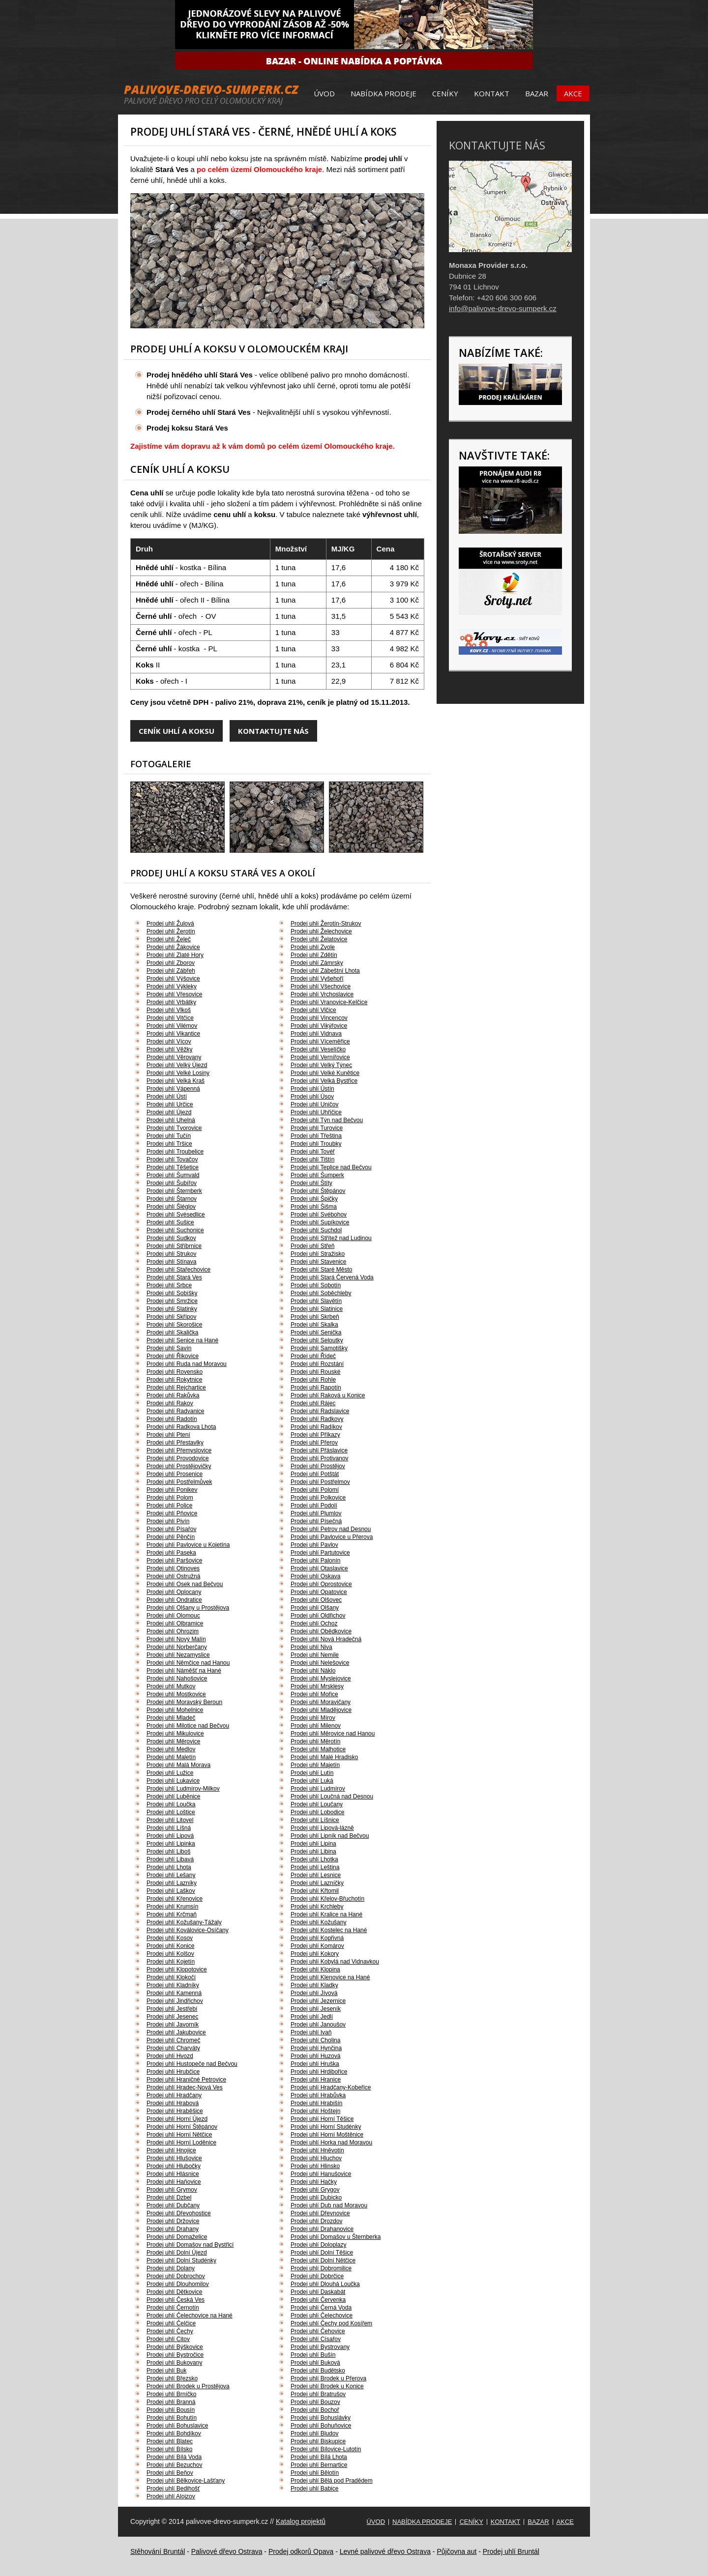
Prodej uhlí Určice (170, 1104)
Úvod (324, 93)
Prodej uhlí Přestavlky (175, 1442)
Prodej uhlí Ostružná (173, 1576)
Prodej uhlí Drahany (173, 2229)
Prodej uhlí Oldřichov (318, 1615)
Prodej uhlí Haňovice (174, 2181)
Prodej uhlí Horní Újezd (177, 2118)
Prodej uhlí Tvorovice (174, 1128)
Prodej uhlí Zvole (313, 947)
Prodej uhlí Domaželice (177, 2236)
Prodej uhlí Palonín (315, 1560)
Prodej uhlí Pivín (168, 1521)
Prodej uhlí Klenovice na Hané (330, 1977)
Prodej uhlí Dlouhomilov (178, 2284)
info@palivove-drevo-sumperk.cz (503, 308)
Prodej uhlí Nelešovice (320, 1662)
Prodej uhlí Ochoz (314, 1623)
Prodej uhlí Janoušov (318, 2024)
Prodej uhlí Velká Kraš (176, 1080)
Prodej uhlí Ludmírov (318, 1788)
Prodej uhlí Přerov (314, 1442)
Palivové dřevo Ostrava (227, 2551)
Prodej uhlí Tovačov (172, 1159)
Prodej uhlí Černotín (173, 2307)
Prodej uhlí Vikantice (173, 1033)
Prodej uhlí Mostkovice (176, 1694)
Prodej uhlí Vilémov (172, 1025)
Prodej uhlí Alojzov (171, 2496)
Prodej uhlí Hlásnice (173, 2174)
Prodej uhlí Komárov (317, 1945)
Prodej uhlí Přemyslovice (179, 1450)
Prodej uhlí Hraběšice (175, 2111)
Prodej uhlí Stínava (171, 1261)
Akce (573, 93)
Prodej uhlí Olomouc (173, 1615)
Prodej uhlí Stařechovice (178, 1269)
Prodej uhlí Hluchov (316, 2158)
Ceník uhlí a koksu (176, 731)
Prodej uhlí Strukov (171, 1253)
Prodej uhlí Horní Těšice (322, 2118)
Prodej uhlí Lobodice (317, 1812)
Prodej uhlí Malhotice (318, 1749)
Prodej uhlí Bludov (314, 2433)
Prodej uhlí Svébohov (319, 1214)
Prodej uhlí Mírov (313, 1717)
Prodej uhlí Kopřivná (317, 1938)
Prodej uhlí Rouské (315, 1371)
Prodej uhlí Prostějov (318, 1466)
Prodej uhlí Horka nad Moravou (331, 2142)
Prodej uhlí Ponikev (172, 1489)
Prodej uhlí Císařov (316, 2339)
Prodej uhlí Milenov (316, 1725)
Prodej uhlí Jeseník (316, 2008)
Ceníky (445, 93)
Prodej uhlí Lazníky (172, 1883)
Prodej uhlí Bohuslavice (177, 2425)
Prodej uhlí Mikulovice (175, 1733)
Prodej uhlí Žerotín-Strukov (326, 923)
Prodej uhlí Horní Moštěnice (327, 2134)
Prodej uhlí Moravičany (321, 1702)
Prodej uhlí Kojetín (171, 1961)
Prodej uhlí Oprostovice (321, 1584)
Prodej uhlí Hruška (315, 2063)
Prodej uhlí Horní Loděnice (181, 2142)
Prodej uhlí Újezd (169, 1112)
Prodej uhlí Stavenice (318, 1261)
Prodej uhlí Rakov (170, 1403)
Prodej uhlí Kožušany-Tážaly (184, 1922)
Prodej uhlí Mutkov (171, 1686)
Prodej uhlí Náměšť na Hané (184, 1670)
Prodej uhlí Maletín (171, 1757)
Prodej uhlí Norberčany (177, 1647)
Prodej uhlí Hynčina (316, 2048)
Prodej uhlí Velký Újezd (177, 1065)
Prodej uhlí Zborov (171, 962)
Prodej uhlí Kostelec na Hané (329, 1930)
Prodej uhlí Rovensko (175, 1371)
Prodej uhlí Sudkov (171, 1238)
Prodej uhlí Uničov (314, 1104)
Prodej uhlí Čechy (170, 2331)
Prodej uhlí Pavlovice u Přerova (332, 1537)
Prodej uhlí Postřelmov (320, 1481)
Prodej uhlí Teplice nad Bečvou (331, 1167)
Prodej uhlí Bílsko (169, 2449)
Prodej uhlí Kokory (315, 1953)
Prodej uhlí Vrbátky (171, 1002)
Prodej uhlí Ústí (167, 1096)
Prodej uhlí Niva (311, 1647)
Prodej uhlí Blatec (170, 2441)
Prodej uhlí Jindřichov (175, 2000)
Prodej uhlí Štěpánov (318, 1190)
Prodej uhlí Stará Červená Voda (332, 1277)
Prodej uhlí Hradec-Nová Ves (185, 2087)
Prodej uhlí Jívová (314, 1993)
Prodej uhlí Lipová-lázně (322, 1827)
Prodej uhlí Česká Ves (176, 2299)
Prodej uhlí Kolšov (170, 1953)
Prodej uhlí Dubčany (173, 2205)
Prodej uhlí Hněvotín (317, 2150)
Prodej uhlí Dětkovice (174, 2291)
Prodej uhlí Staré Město (321, 1269)
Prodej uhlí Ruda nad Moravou (187, 1363)
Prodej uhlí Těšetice (173, 1167)
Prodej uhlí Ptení (168, 1434)
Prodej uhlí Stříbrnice (174, 1246)
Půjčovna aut (456, 2551)
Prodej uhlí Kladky (314, 1985)
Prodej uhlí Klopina (315, 1969)
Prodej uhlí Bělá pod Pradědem (332, 2480)
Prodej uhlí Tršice (169, 1143)
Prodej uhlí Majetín (315, 1765)
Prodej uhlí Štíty (311, 1183)
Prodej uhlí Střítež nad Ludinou (331, 1238)
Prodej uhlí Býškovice (175, 2347)
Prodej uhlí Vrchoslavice (322, 994)
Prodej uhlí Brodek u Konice (327, 2386)
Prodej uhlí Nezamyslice (178, 1654)
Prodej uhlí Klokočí (171, 1977)
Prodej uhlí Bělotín (315, 2472)
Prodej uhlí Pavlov (314, 1544)
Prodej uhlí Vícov (169, 1041)
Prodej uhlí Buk (166, 2370)
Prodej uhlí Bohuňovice (321, 2425)
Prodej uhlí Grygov (315, 2189)
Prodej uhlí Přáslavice (319, 1450)
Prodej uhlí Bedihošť (173, 2488)
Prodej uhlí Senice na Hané (182, 1340)
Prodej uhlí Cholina (315, 2040)
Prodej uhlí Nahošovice (177, 1678)
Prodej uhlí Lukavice (173, 1780)
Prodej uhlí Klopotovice (177, 1969)
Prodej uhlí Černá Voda (321, 2307)
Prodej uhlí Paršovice (174, 1560)
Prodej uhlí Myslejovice (321, 1678)
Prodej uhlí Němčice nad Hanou (188, 1662)
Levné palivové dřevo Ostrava (385, 2551)
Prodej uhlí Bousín (171, 2409)
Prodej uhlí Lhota (169, 1867)
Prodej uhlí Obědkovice (321, 1631)
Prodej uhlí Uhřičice (316, 1112)
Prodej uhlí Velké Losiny (178, 1073)
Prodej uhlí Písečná (316, 1521)
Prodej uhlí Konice (170, 1945)
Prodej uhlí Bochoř (315, 2409)
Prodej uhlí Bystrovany (320, 2347)
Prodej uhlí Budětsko (318, 2370)
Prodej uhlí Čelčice (171, 2323)
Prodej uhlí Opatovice (319, 1592)
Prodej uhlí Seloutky (317, 1340)
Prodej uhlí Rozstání (317, 1363)
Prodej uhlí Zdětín (314, 955)
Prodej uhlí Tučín (169, 1135)
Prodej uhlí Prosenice (175, 1474)
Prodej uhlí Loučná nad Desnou (332, 1796)
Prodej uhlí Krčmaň (172, 1914)
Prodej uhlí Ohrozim (173, 1631)
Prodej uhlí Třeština (316, 1135)
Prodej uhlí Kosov (170, 1938)
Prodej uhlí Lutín (312, 1772)
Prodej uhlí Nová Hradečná (326, 1639)
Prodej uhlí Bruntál (511, 2551)
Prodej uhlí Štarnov (172, 1198)
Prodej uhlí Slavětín (316, 1301)
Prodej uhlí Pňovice (172, 1513)
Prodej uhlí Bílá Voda (174, 2457)
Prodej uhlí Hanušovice (321, 2174)
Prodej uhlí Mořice (314, 1694)
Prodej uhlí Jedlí (312, 2016)
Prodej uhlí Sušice (170, 1222)
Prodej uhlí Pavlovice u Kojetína (188, 1544)
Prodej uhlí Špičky (314, 1198)
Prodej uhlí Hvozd (170, 2056)
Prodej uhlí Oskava (315, 1576)
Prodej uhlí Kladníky (173, 1985)
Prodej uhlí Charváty (173, 2048)
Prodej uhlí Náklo (313, 1670)
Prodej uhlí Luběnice (173, 1796)
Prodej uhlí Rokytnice (174, 1379)
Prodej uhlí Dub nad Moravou (329, 2205)
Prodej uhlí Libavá (170, 1859)
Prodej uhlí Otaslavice (319, 1568)
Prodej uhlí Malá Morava (178, 1765)
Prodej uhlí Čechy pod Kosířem (331, 2323)
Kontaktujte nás (273, 731)
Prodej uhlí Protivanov (319, 1458)
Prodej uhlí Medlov (171, 1749)
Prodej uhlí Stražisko (318, 1253)
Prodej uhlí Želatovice (319, 939)
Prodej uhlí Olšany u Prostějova (188, 1607)
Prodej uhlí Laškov (171, 1890)
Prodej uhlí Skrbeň (315, 1316)
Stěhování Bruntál (157, 2551)
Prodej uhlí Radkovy (317, 1419)
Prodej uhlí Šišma (314, 1206)
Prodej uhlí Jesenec (172, 2016)
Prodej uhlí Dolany (171, 2268)
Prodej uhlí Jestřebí (172, 2008)
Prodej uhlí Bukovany (174, 2362)
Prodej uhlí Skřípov (171, 1316)
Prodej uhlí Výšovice (173, 978)
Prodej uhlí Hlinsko (315, 2166)
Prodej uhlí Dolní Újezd (177, 2252)
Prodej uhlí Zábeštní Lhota (325, 970)
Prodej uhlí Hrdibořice (319, 2071)
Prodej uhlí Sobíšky (172, 1293)
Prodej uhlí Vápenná (173, 1088)
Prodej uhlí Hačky (314, 2181)
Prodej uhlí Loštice (171, 1812)
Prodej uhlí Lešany (171, 1875)
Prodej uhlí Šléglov (171, 1206)
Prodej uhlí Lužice (170, 1772)
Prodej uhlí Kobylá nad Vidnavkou (335, 1961)
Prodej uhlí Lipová (170, 1835)
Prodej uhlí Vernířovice (320, 1057)
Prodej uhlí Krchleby (317, 1906)
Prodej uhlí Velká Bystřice (324, 1080)
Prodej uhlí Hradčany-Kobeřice (331, 2087)
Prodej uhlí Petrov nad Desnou (331, 1529)
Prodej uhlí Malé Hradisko (324, 1757)
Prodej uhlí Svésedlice (176, 1214)
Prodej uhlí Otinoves (173, 1568)
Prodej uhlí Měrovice (173, 1741)
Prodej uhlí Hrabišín (316, 2103)
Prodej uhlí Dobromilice (321, 2268)
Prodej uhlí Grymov (172, 2189)
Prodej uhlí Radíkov (316, 1426)
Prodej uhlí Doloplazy (318, 2244)
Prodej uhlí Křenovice (175, 1898)
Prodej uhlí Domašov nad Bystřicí (190, 2244)
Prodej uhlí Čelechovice (322, 2315)
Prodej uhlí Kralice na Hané (326, 1914)
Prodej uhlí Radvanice (175, 1411)
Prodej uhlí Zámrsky (317, 962)
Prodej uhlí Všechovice (321, 986)
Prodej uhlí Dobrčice (317, 2276)
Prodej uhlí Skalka (314, 1324)
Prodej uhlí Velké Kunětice (325, 1073)
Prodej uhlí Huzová (315, 2056)
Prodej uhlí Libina (313, 1851)
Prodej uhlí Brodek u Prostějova (188, 2386)
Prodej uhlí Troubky (316, 1143)
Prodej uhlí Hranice (316, 2079)
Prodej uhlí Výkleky (172, 986)
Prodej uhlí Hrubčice (173, 2071)
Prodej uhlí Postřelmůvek (179, 1481)
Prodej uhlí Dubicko (316, 2197)
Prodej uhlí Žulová (170, 923)
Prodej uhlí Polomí (315, 1489)
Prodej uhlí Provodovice (178, 1458)
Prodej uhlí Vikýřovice (319, 1025)
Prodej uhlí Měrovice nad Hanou (333, 1733)
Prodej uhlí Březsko (172, 2378)
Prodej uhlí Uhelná (171, 1120)
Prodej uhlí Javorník (173, 2024)
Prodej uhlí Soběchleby (321, 1293)
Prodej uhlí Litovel (170, 1820)
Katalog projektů (300, 2521)
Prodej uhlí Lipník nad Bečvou (330, 1835)
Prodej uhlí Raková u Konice (328, 1395)
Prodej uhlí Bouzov (315, 2402)
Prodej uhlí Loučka (171, 1804)
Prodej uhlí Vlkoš (169, 1010)
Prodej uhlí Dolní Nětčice (323, 2260)
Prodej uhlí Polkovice (318, 1497)
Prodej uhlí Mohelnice (175, 1710)
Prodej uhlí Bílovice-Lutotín (326, 2449)
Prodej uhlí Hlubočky (174, 2166)
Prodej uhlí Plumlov (316, 1513)
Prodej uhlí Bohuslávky (321, 2417)
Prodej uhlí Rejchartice (176, 1387)
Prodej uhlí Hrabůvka (318, 2095)
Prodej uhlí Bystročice (175, 2354)
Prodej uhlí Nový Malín (176, 1639)
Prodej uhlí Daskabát (318, 2291)
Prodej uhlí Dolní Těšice (322, 2252)
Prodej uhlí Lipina (313, 1843)
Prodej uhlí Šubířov (172, 1183)
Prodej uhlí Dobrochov (176, 2276)
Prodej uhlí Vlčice (313, 1010)
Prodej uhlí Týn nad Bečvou (327, 1120)
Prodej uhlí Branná (171, 2402)
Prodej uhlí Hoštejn (315, 2111)
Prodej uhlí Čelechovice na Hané (190, 2315)
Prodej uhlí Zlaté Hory (175, 955)
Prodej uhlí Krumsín (172, 1906)
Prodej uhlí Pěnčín (171, 1537)
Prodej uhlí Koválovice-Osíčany (188, 1930)
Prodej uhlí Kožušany (318, 1922)
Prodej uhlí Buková (315, 2362)
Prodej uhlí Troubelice (175, 1151)
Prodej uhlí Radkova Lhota (181, 1426)
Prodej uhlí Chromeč (173, 2040)
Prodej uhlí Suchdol (316, 1230)
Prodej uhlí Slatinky (172, 1308)
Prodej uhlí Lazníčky (317, 1883)
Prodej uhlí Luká (312, 1780)
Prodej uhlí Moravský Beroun (184, 1702)
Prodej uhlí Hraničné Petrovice (186, 2079)
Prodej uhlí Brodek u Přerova (328, 2378)
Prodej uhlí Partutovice (320, 1552)
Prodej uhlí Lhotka (314, 1859)
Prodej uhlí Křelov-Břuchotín (327, 1898)
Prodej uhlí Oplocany (174, 1592)
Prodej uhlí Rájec (313, 1403)
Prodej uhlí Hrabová (173, 2103)
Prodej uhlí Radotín (172, 1419)
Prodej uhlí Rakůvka (173, 1395)
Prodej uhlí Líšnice (315, 1820)
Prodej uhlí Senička (316, 1332)
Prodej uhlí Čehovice (318, 2331)
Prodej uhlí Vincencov (319, 1017)
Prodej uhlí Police (169, 1505)
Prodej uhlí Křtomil (315, 1890)
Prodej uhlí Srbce (169, 1285)
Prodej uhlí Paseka (171, 1552)
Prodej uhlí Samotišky (319, 1348)
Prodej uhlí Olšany (315, 1607)
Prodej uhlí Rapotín (316, 1387)
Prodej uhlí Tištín (312, 1159)
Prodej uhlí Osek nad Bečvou (185, 1584)
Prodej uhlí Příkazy (315, 1434)
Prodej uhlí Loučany (317, 1804)
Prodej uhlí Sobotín (316, 1285)
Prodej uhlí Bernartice (319, 2464)
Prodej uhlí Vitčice (170, 1017)
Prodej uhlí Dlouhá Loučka (325, 2284)
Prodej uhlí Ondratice (174, 1599)
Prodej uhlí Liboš (168, 1851)
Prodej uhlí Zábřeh (171, 970)
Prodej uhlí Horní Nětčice (179, 2134)
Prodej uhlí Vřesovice (174, 994)
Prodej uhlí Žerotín (171, 931)
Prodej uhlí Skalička (172, 1332)
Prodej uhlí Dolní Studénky (181, 2260)
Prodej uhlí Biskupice (318, 2441)
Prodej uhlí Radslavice (320, 1411)
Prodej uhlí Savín (169, 1348)
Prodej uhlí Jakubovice (176, 2032)
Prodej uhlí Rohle (313, 1379)
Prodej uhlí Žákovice (173, 947)
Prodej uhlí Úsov (312, 1096)
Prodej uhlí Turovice (317, 1128)
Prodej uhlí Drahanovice (322, 2229)
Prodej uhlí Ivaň (311, 2032)
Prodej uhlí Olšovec (316, 1599)
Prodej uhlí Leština (315, 1867)
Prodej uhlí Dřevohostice (179, 2213)
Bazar (536, 93)
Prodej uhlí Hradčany (174, 2095)
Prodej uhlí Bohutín (172, 2417)
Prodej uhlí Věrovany (174, 1057)
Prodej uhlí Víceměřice (320, 1041)
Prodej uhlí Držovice (173, 2221)
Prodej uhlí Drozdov (316, 2221)
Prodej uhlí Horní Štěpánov (182, 2126)
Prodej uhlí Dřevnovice (320, 2213)
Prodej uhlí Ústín (312, 1088)
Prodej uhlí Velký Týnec (321, 1065)
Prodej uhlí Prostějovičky (179, 1466)
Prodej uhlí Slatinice (317, 1308)
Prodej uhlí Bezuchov (174, 2464)
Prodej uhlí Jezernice (318, 2000)
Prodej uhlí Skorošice (174, 1324)
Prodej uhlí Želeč (169, 939)
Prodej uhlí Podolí (314, 1505)
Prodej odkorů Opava (300, 2551)
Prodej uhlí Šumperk (317, 1175)
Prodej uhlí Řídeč (313, 1356)
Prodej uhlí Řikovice (173, 1356)
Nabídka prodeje (383, 93)
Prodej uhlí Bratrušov (318, 2394)
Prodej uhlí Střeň (312, 1246)
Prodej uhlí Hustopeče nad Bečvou (192, 2063)
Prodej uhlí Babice (314, 2488)
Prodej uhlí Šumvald (173, 1175)
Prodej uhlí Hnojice (171, 2150)
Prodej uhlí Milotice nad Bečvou (188, 1725)
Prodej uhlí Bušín (313, 2354)
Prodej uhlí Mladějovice (321, 1710)
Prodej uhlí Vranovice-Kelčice (329, 1002)
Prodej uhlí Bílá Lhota (319, 2457)
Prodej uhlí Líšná (169, 1827)
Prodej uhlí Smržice (172, 1301)
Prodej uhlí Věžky (169, 1049)
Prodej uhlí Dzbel (169, 2197)
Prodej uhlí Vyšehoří (317, 978)
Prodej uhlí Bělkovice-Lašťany (186, 2480)
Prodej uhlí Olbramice (175, 1623)
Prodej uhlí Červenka (318, 2299)
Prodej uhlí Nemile (315, 1654)
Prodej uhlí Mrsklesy (317, 1686)
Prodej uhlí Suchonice (175, 1230)
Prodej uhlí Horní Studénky (326, 2126)
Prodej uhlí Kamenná (174, 1993)
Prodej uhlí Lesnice (316, 1875)
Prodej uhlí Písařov (171, 1529)
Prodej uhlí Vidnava (316, 1033)
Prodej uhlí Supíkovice (320, 1222)
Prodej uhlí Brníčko (171, 2394)
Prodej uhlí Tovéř (313, 1151)
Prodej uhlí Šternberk (174, 1190)
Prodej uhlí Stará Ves (174, 1277)
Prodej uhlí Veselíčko (318, 1049)
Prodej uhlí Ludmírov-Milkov (183, 1788)
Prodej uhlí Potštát (315, 1474)
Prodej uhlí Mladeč (171, 1717)
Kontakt (491, 93)
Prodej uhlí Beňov (170, 2472)
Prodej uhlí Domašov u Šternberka (336, 2236)
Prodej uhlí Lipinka (171, 1843)
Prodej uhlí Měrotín (315, 1741)
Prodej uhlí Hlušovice (174, 2158)
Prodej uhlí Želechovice (321, 931)
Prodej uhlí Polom (170, 1497)
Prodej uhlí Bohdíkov (174, 2433)
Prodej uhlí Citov (168, 2339)
